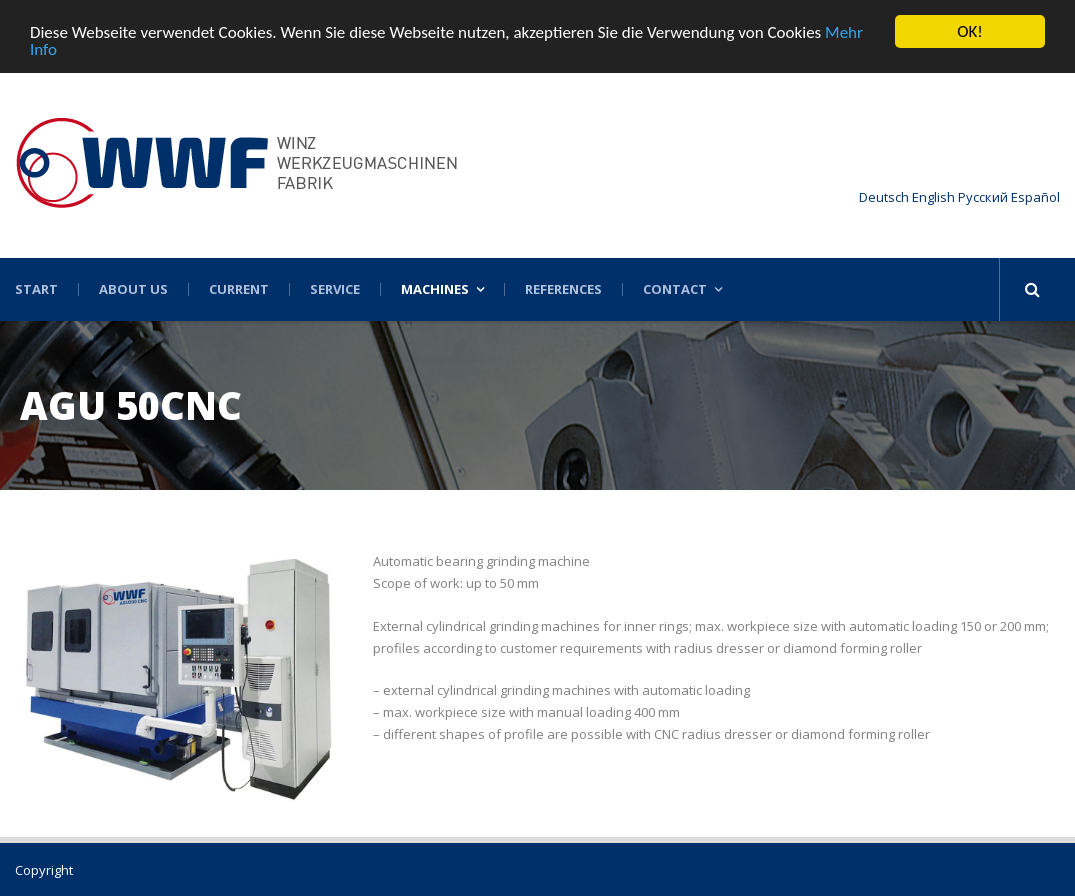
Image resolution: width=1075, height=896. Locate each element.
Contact (675, 289)
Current (239, 289)
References (563, 289)
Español (1035, 197)
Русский (983, 197)
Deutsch (884, 197)
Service (335, 289)
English (933, 197)
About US (133, 289)
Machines (435, 289)
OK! (970, 31)
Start (36, 289)
